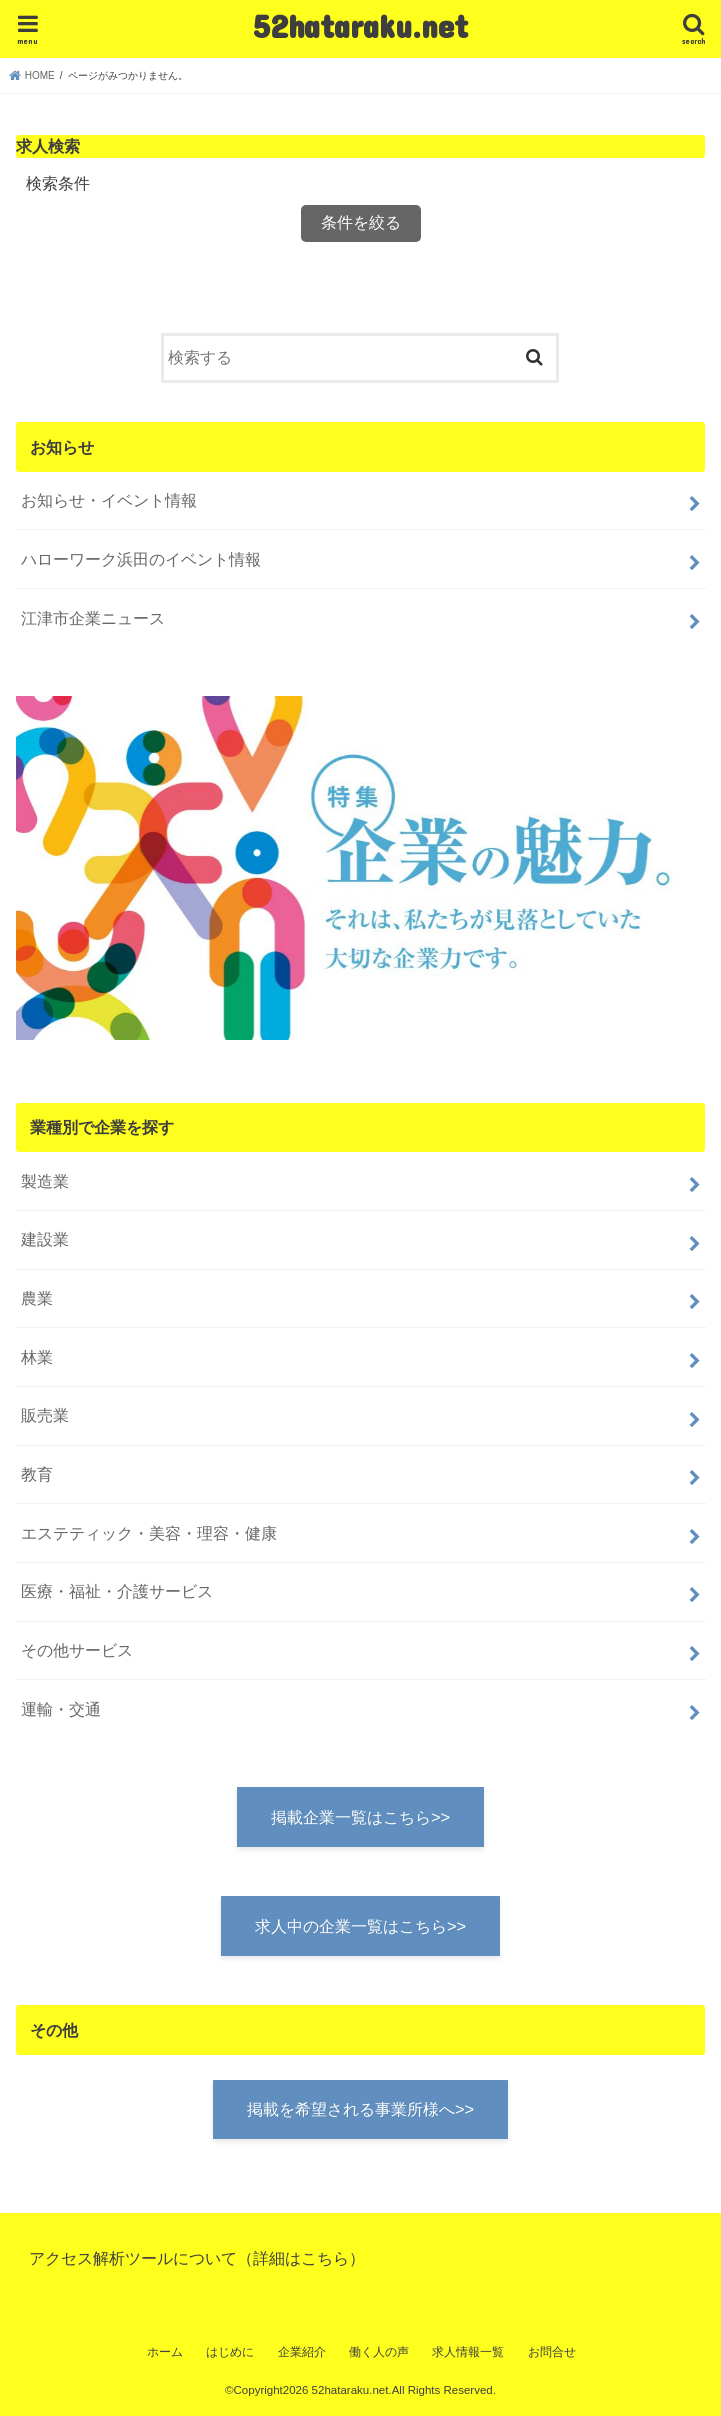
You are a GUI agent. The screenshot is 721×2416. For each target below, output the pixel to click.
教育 (37, 1474)
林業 (37, 1357)
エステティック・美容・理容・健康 (149, 1533)
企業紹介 (302, 2352)
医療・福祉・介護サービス (117, 1591)
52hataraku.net (360, 25)
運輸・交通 (61, 1709)
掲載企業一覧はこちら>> (360, 1817)
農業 (37, 1298)
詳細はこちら (301, 2258)
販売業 (45, 1415)
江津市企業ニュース (93, 618)
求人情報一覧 (468, 2352)
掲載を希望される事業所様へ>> (360, 2109)
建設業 (45, 1239)
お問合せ (552, 2352)
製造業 (45, 1181)
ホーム (165, 2352)
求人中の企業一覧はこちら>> (360, 1926)
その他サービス (77, 1650)
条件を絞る (361, 222)
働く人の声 (379, 2352)
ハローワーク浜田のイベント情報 (141, 559)
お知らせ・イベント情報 (109, 500)
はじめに (230, 2352)
